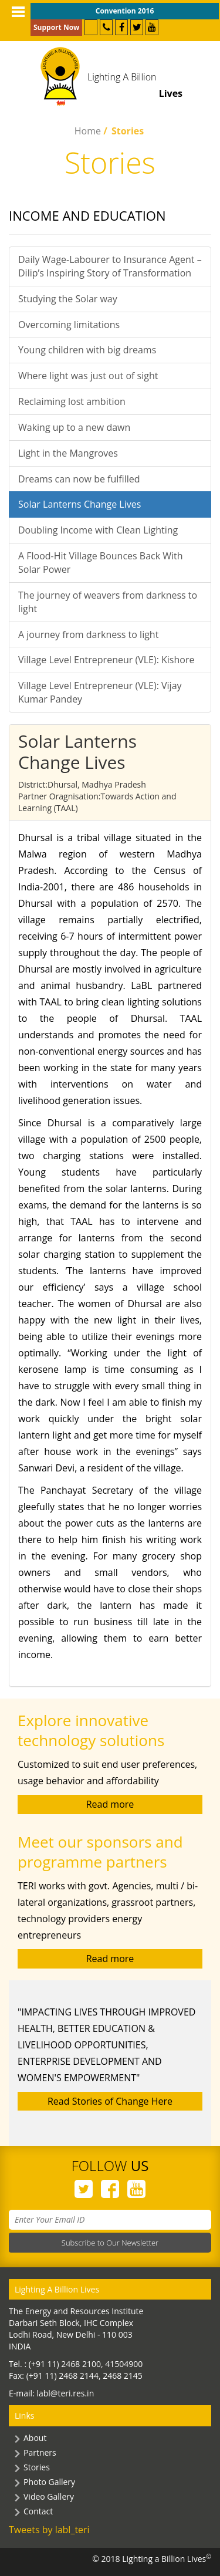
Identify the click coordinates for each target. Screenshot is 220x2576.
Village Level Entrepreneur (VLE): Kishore (106, 659)
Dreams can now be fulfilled (79, 478)
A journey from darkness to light (88, 634)
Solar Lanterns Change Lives (79, 504)
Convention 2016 (125, 11)
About (34, 2437)
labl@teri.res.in (65, 2393)
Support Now (56, 27)
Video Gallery (48, 2496)
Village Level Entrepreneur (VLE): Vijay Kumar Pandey (100, 692)
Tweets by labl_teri (49, 2529)
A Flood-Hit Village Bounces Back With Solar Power (100, 562)
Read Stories (110, 2101)
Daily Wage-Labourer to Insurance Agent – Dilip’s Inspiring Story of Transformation (110, 266)
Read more (110, 1804)
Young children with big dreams (87, 349)
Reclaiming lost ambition (72, 401)
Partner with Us (90, 27)
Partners (39, 2452)
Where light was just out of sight (88, 375)
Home (88, 130)
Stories (36, 2467)
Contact (38, 2511)
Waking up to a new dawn (74, 427)
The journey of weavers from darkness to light (107, 602)
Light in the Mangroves (68, 453)
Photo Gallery (49, 2481)
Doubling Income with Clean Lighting (98, 530)
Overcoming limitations (69, 324)
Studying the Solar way (67, 298)
